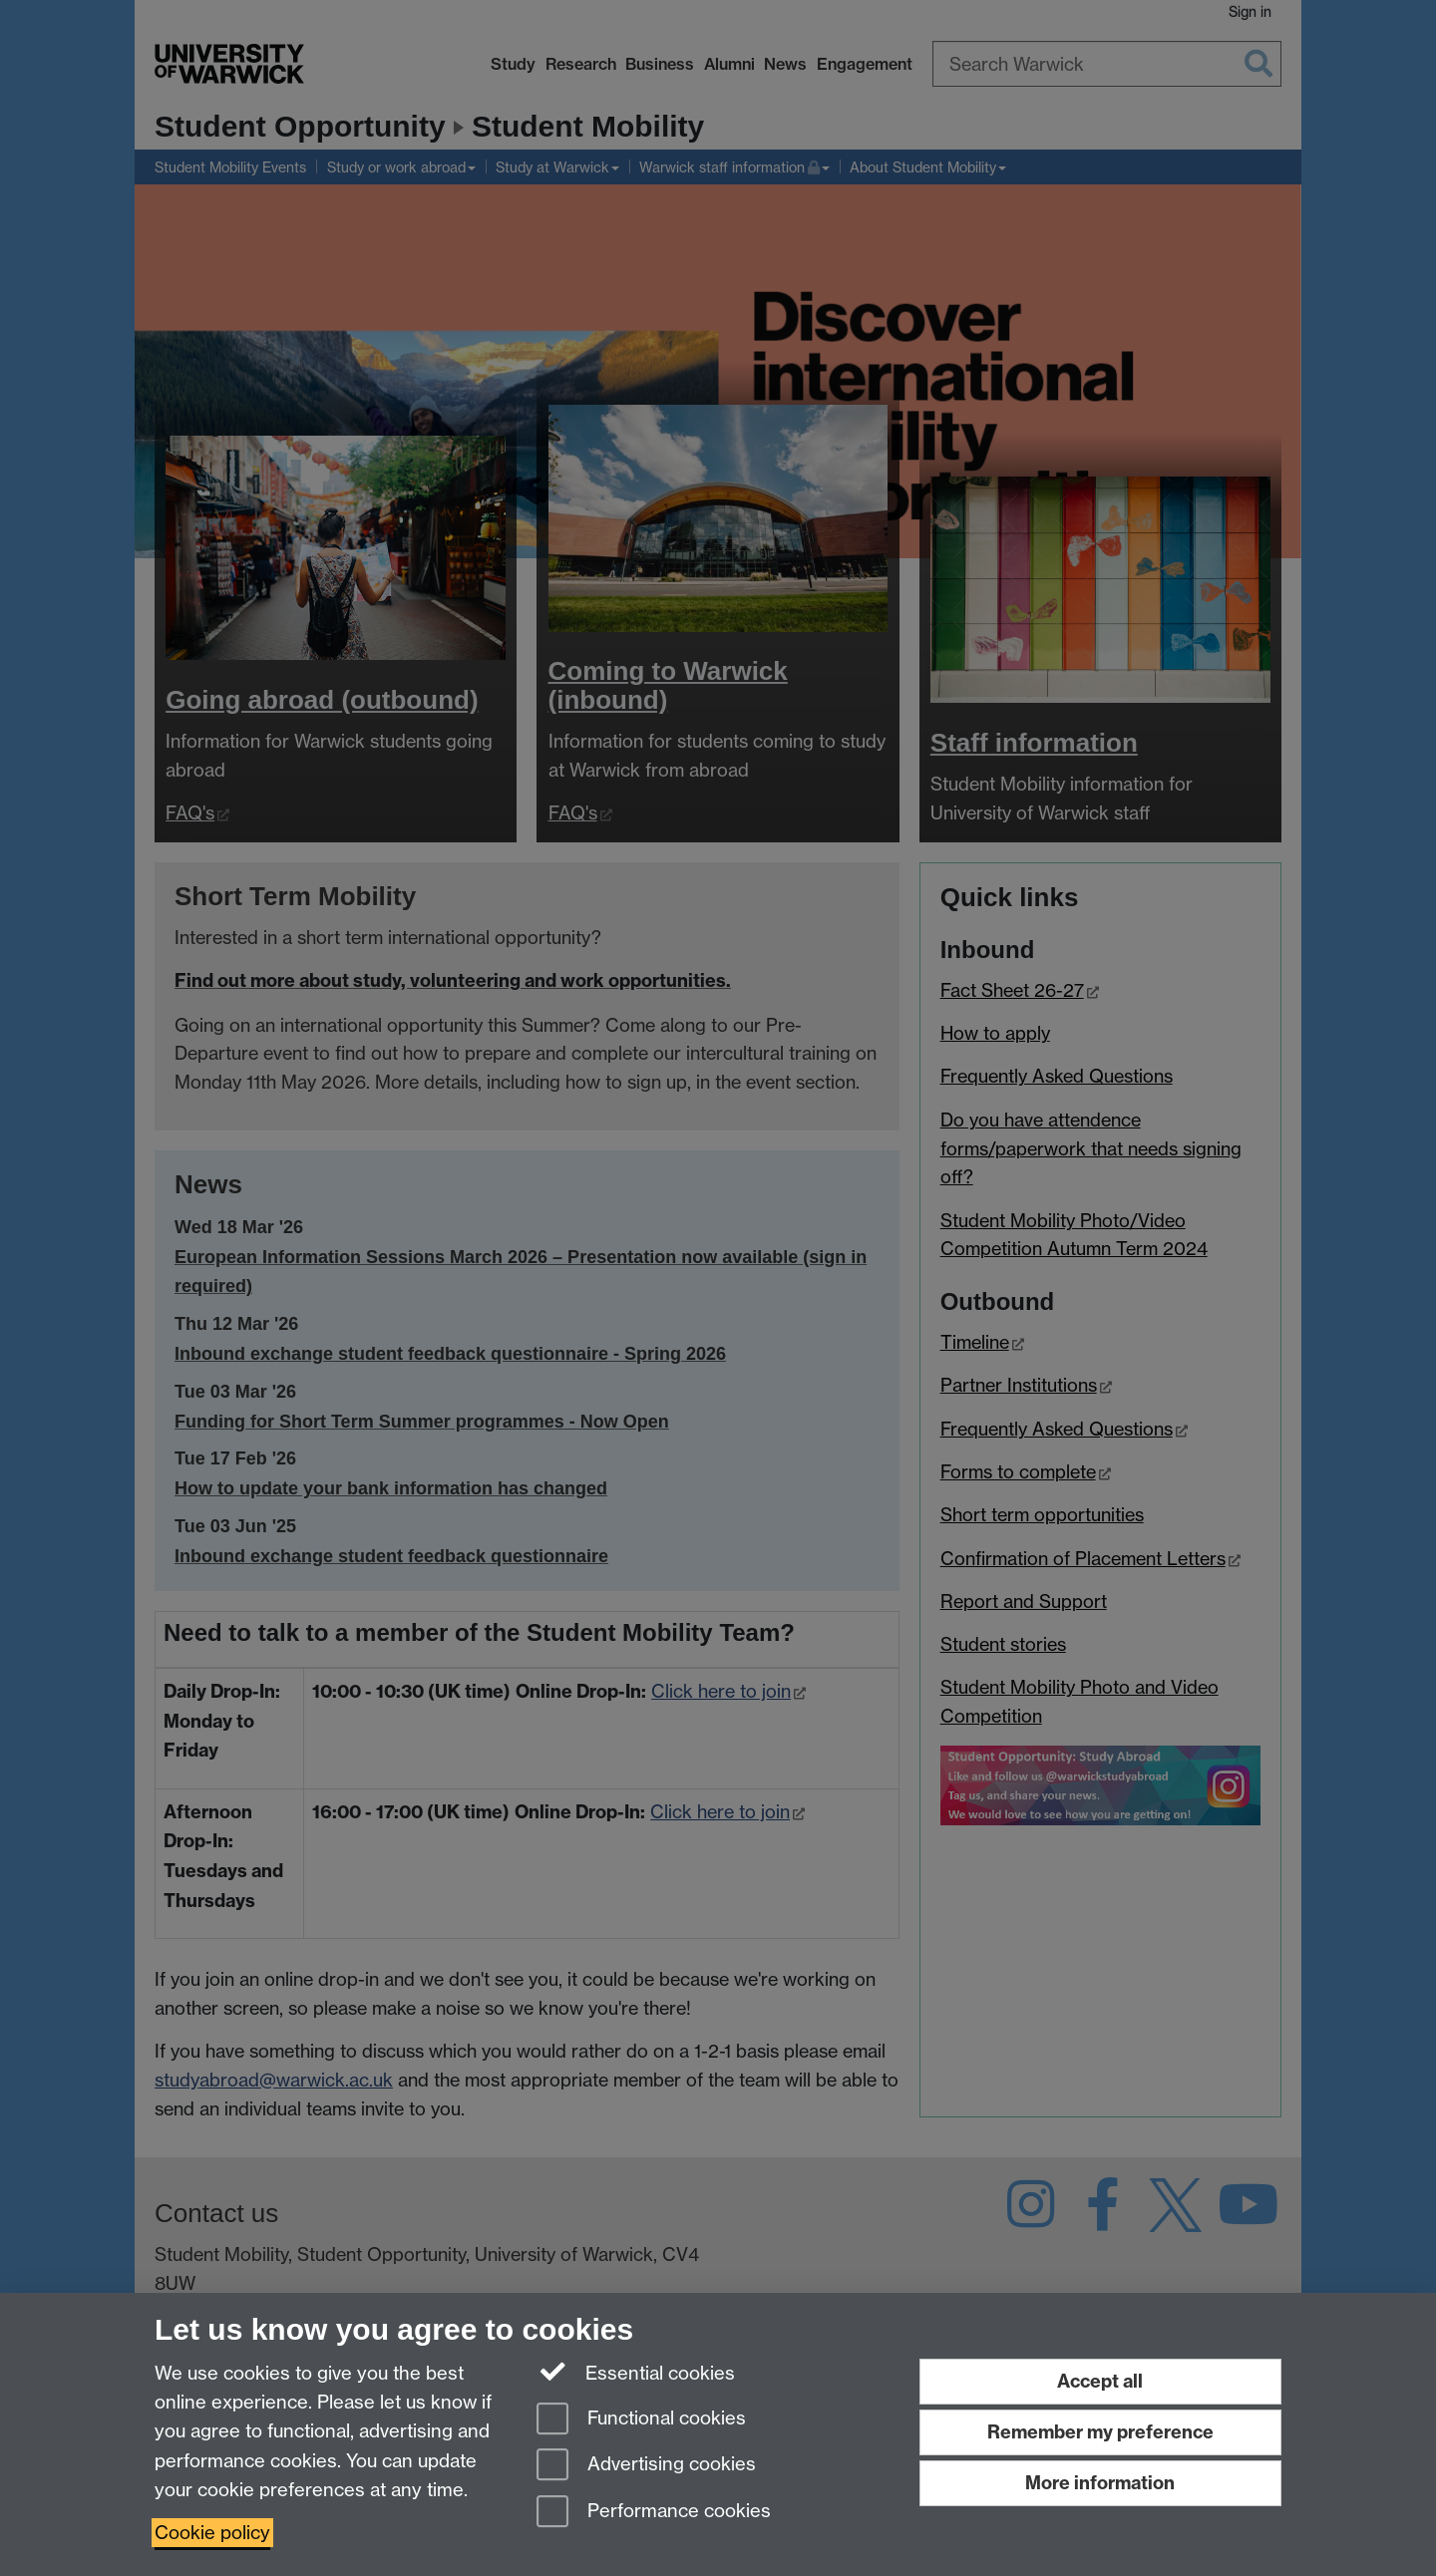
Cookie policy (212, 2532)
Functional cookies (641, 2420)
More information (1100, 2482)
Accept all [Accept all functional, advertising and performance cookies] (1100, 2381)
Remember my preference (1100, 2431)
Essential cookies (636, 2372)
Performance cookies (654, 2512)
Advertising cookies (646, 2465)
